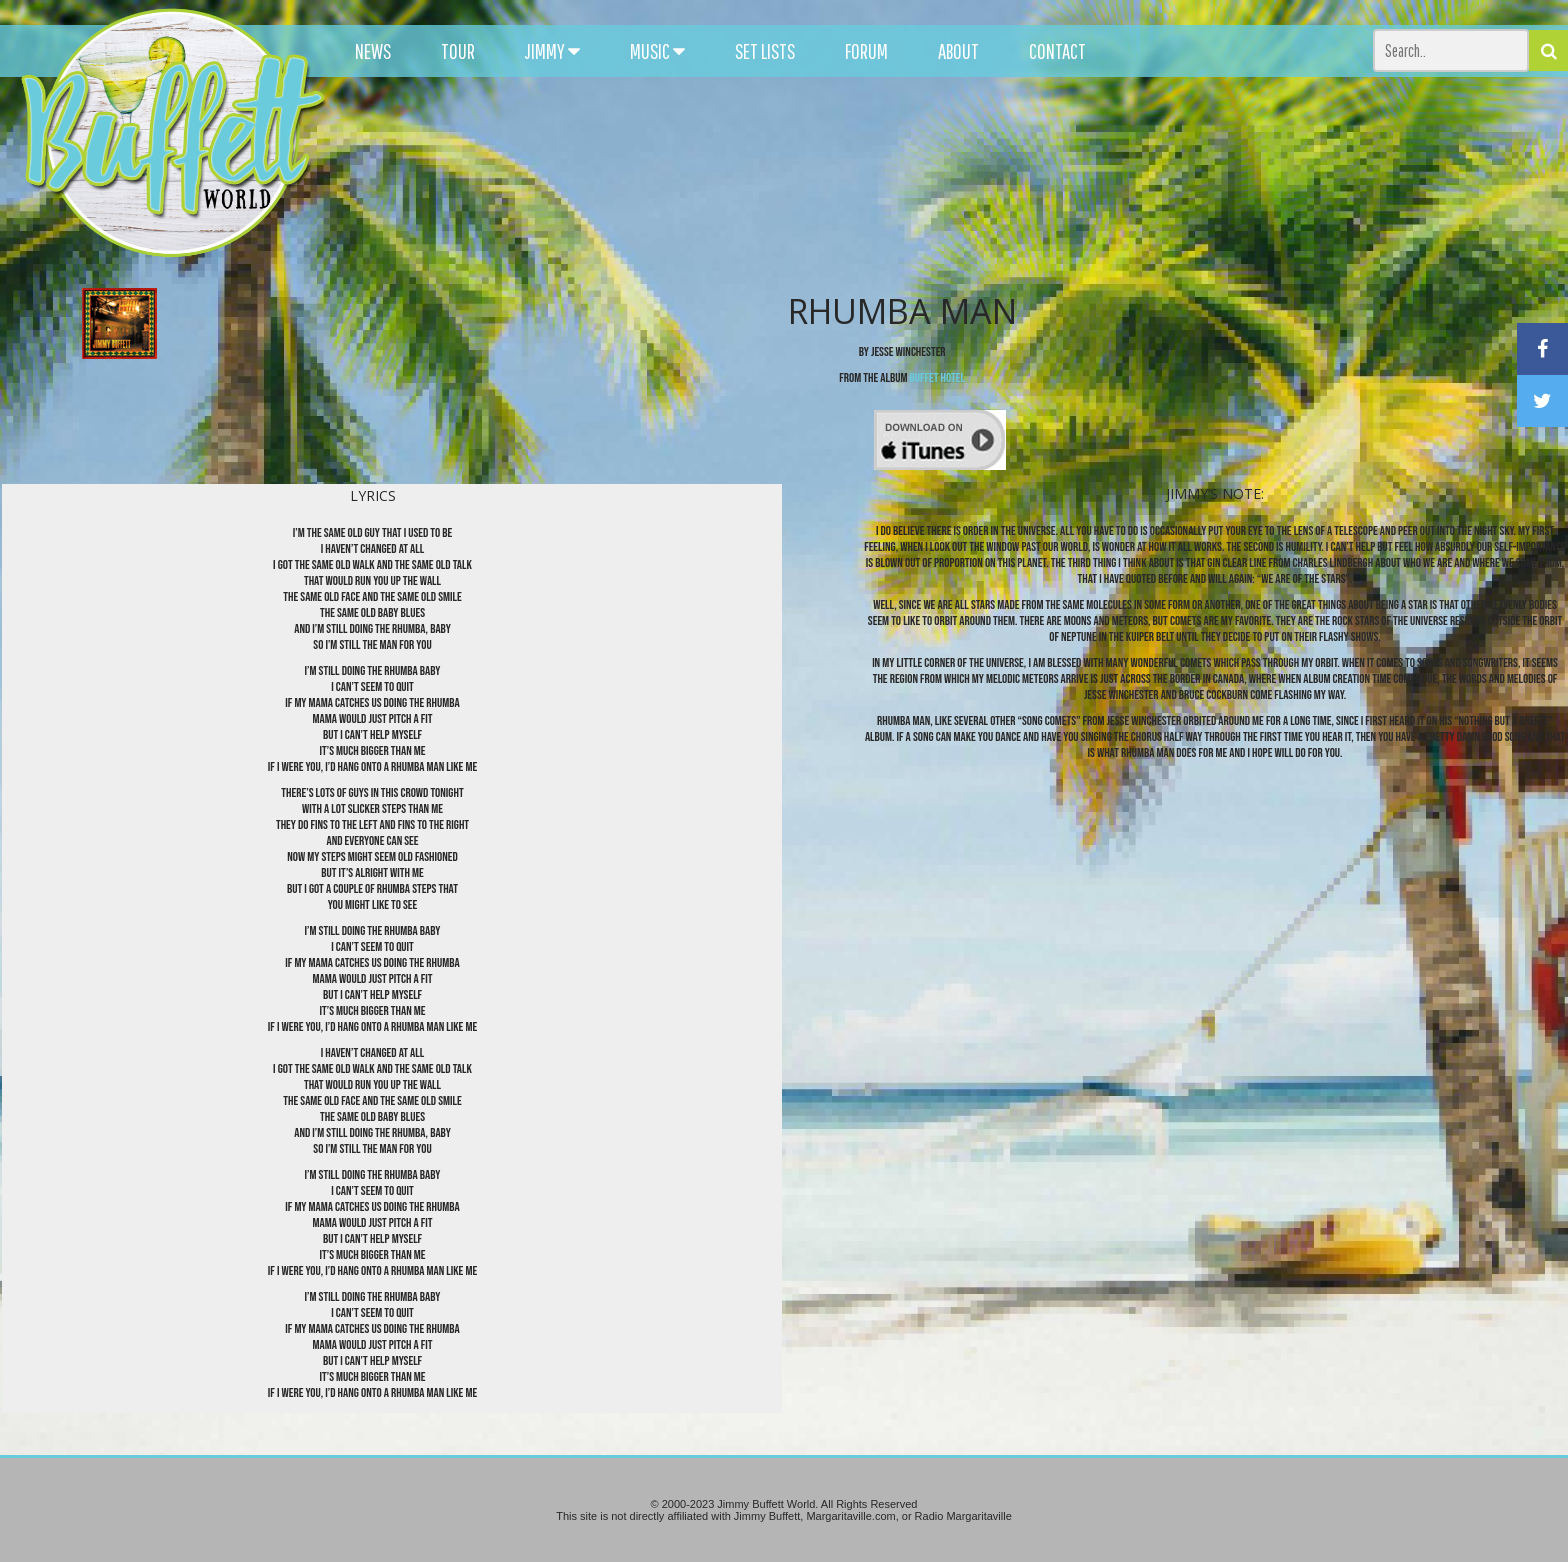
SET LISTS (765, 51)
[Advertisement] (969, 180)
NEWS (373, 51)
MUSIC (657, 51)
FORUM (866, 51)
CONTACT (1057, 51)
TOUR (458, 51)
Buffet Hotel (937, 378)
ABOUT (958, 51)
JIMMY (552, 51)
